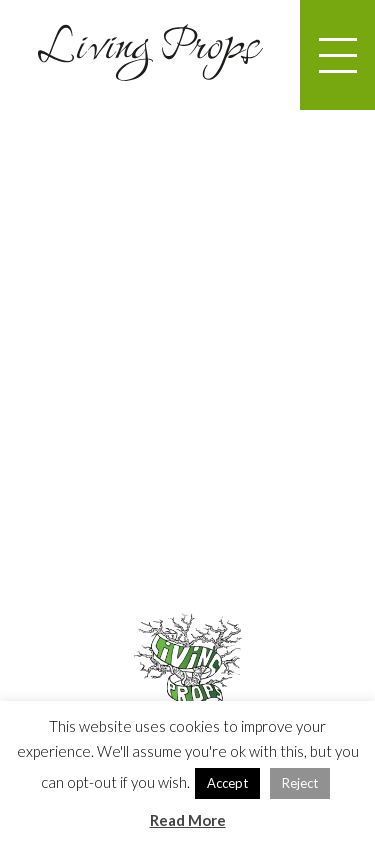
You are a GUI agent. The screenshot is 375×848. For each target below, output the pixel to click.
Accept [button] (227, 783)
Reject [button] (300, 783)
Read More (188, 820)
